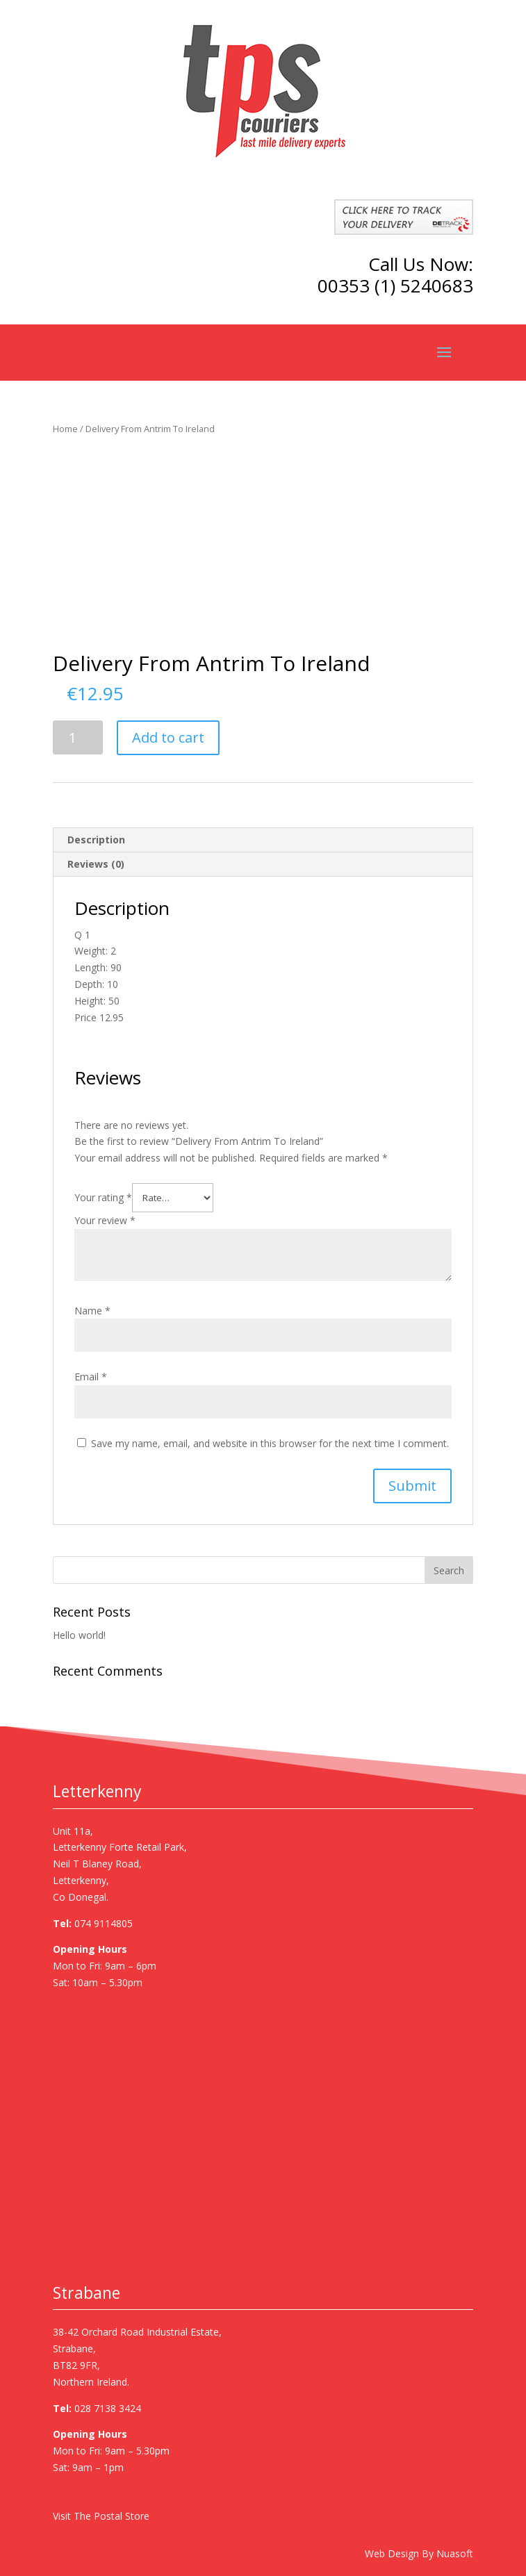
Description (96, 839)
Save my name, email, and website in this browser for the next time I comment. (270, 1443)
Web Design (392, 2553)
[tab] (263, 840)
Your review (104, 1220)
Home (65, 428)
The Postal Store (111, 2516)
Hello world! (79, 1635)
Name (92, 1310)
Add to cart (168, 737)
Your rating (103, 1197)
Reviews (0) (95, 863)
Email (90, 1376)
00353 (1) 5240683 (395, 285)
